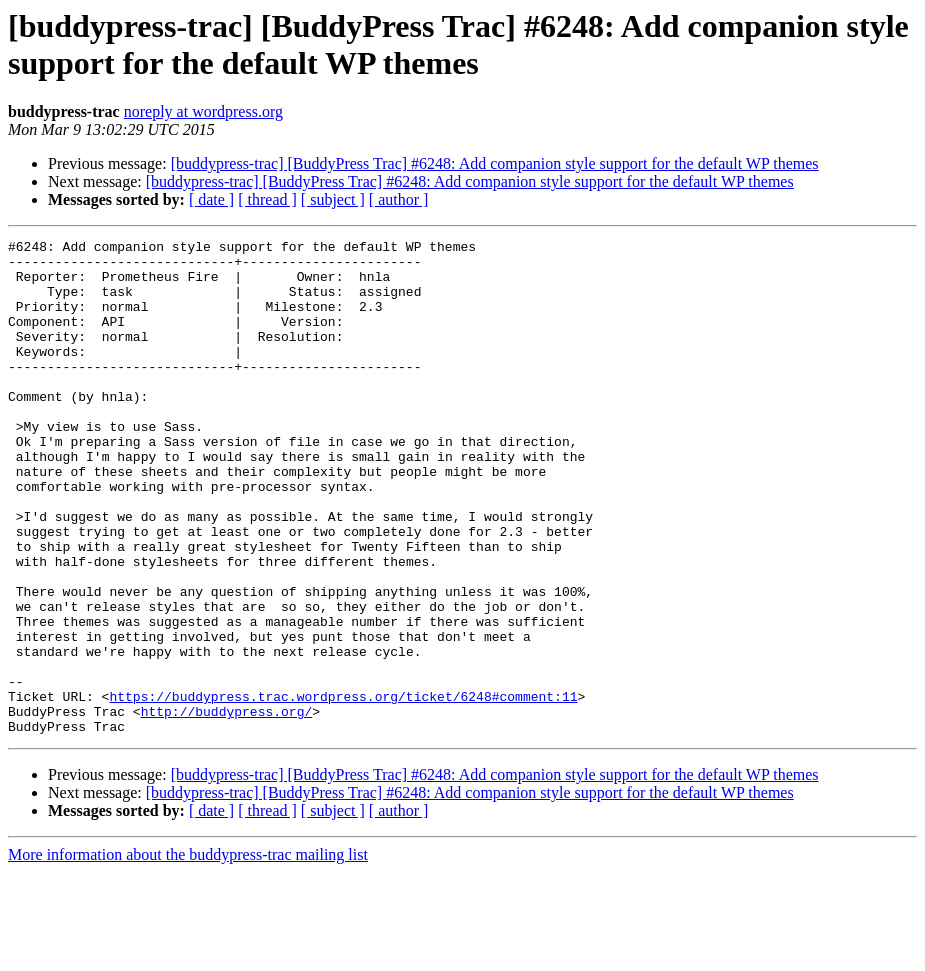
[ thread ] (267, 199)
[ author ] (399, 199)
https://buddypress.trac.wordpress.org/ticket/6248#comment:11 (343, 789)
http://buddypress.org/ (227, 807)
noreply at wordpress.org (203, 111)
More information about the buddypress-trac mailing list (188, 953)
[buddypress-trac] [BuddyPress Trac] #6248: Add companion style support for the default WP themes (495, 163)
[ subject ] (333, 199)
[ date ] (211, 199)
